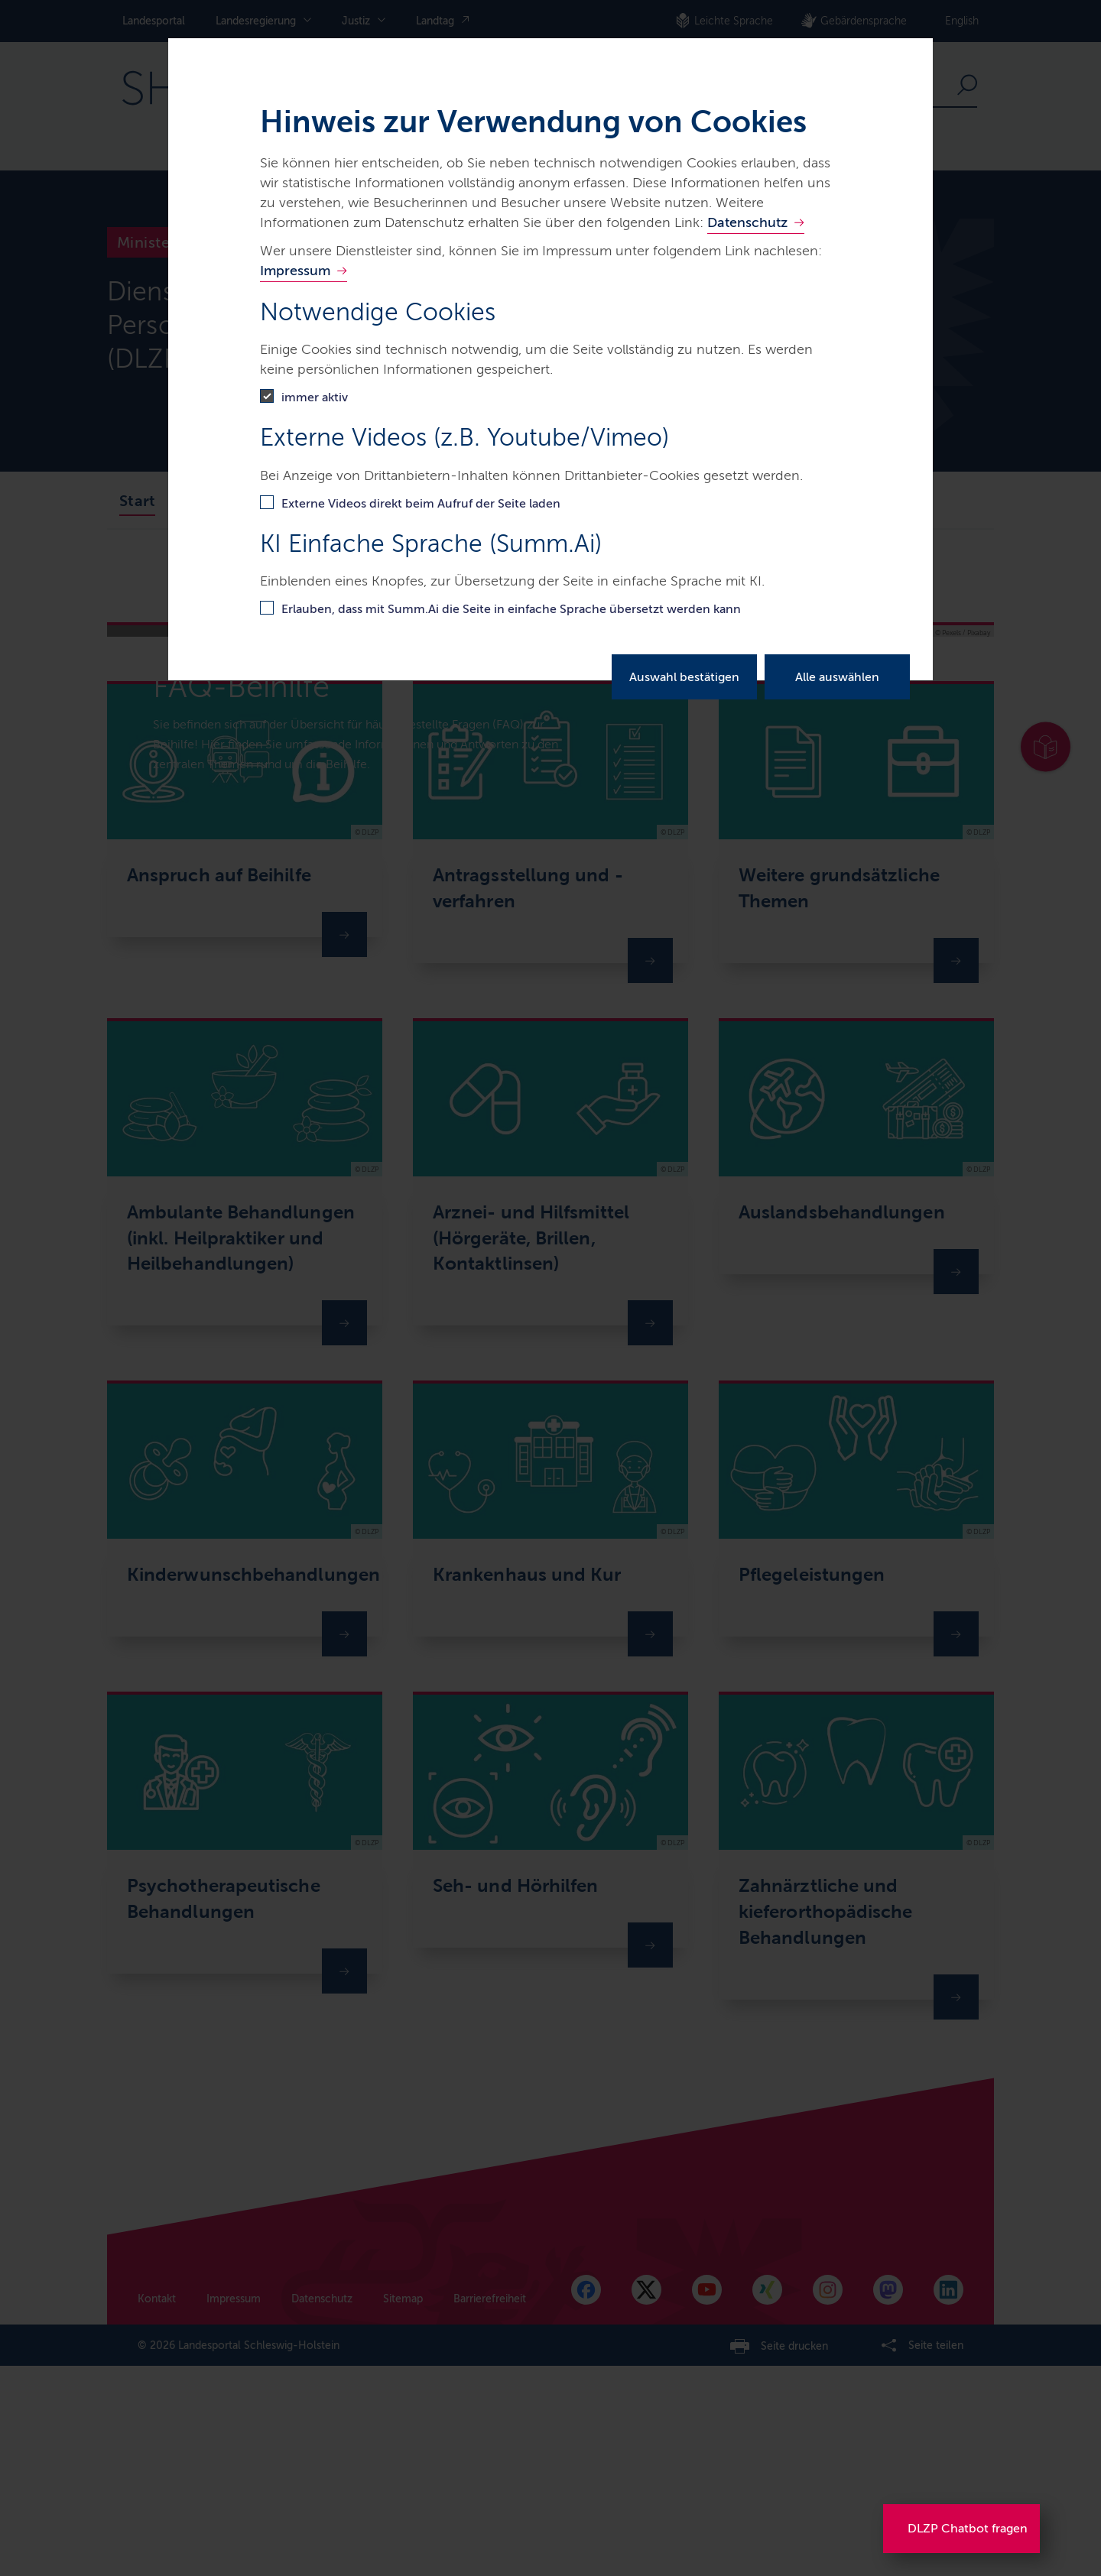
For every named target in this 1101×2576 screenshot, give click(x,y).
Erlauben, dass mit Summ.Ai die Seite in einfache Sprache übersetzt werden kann (511, 609)
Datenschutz (747, 222)
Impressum (295, 270)
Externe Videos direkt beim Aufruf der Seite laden (420, 503)
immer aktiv (314, 397)
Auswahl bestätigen (684, 677)
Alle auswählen (837, 677)
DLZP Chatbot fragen (968, 2528)
